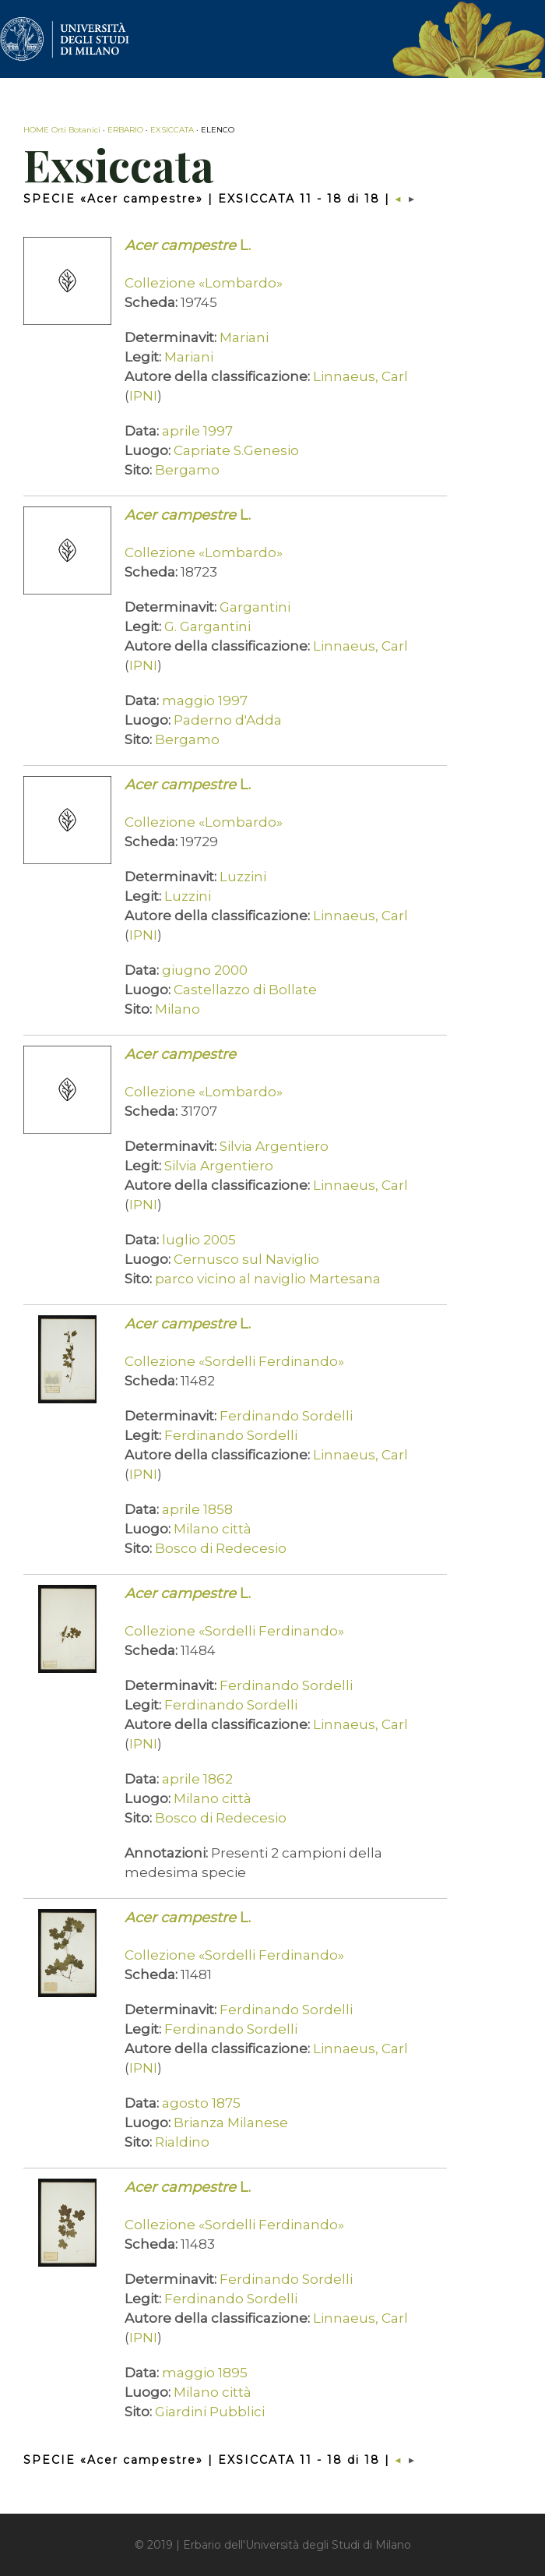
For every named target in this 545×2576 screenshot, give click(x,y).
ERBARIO (125, 130)
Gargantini (255, 607)
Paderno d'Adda (228, 720)
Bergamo (187, 470)
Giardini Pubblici (210, 2411)
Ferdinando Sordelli (286, 1416)
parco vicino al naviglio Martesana (268, 1278)
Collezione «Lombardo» (204, 283)
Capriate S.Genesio (236, 450)
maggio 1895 (205, 2372)
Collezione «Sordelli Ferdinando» (234, 1361)
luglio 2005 (199, 1239)
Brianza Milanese (231, 2122)
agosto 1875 (201, 2103)
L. (188, 245)
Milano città (212, 1529)
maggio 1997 (205, 700)
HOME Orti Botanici (61, 130)
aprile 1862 (197, 1779)
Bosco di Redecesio (221, 1548)
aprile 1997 (197, 431)
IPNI (143, 396)
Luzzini (243, 876)
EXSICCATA (172, 130)
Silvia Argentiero (274, 1146)
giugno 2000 (205, 970)
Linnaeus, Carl (360, 376)
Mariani (244, 337)
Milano (177, 1009)
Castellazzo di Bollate (245, 989)
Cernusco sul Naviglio (246, 1259)
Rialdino (182, 2142)
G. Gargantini (207, 626)
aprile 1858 (197, 1509)
